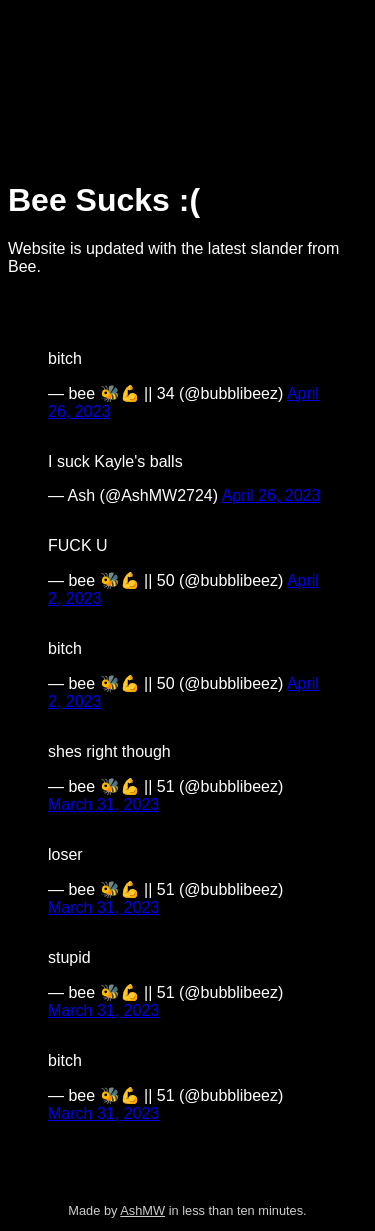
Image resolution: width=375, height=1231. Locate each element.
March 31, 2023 (103, 804)
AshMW (142, 1210)
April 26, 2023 (271, 495)
